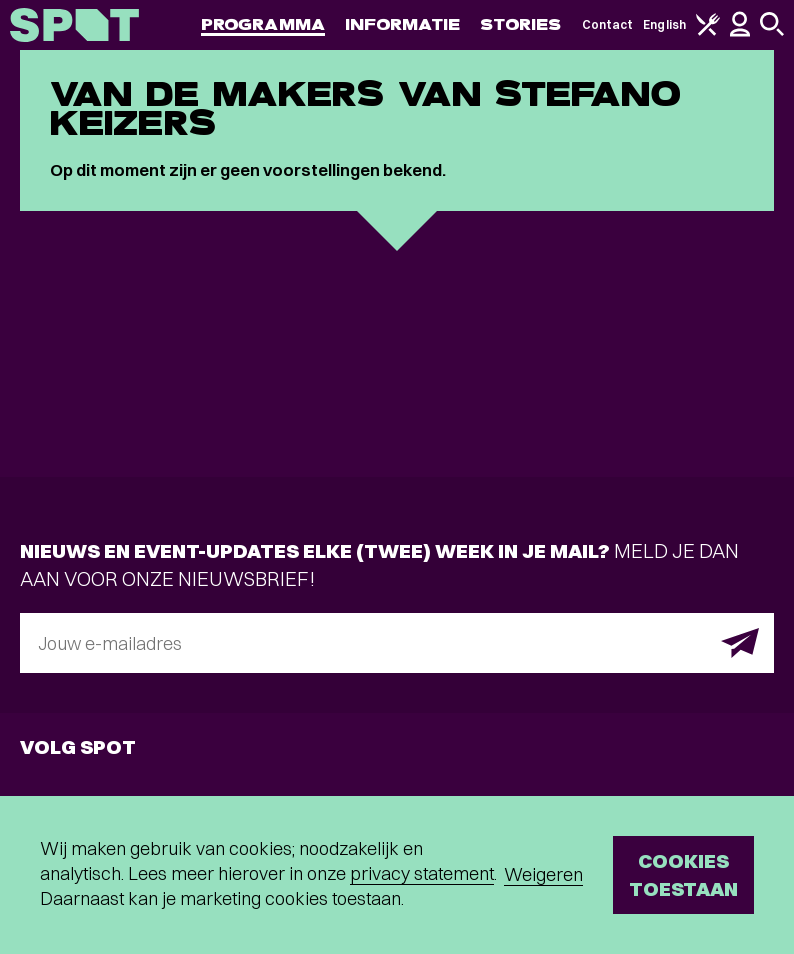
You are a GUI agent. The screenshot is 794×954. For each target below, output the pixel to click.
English (664, 24)
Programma (263, 24)
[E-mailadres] (397, 643)
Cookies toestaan (683, 874)
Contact (608, 24)
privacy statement (422, 873)
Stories (521, 24)
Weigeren (543, 874)
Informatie (402, 24)
